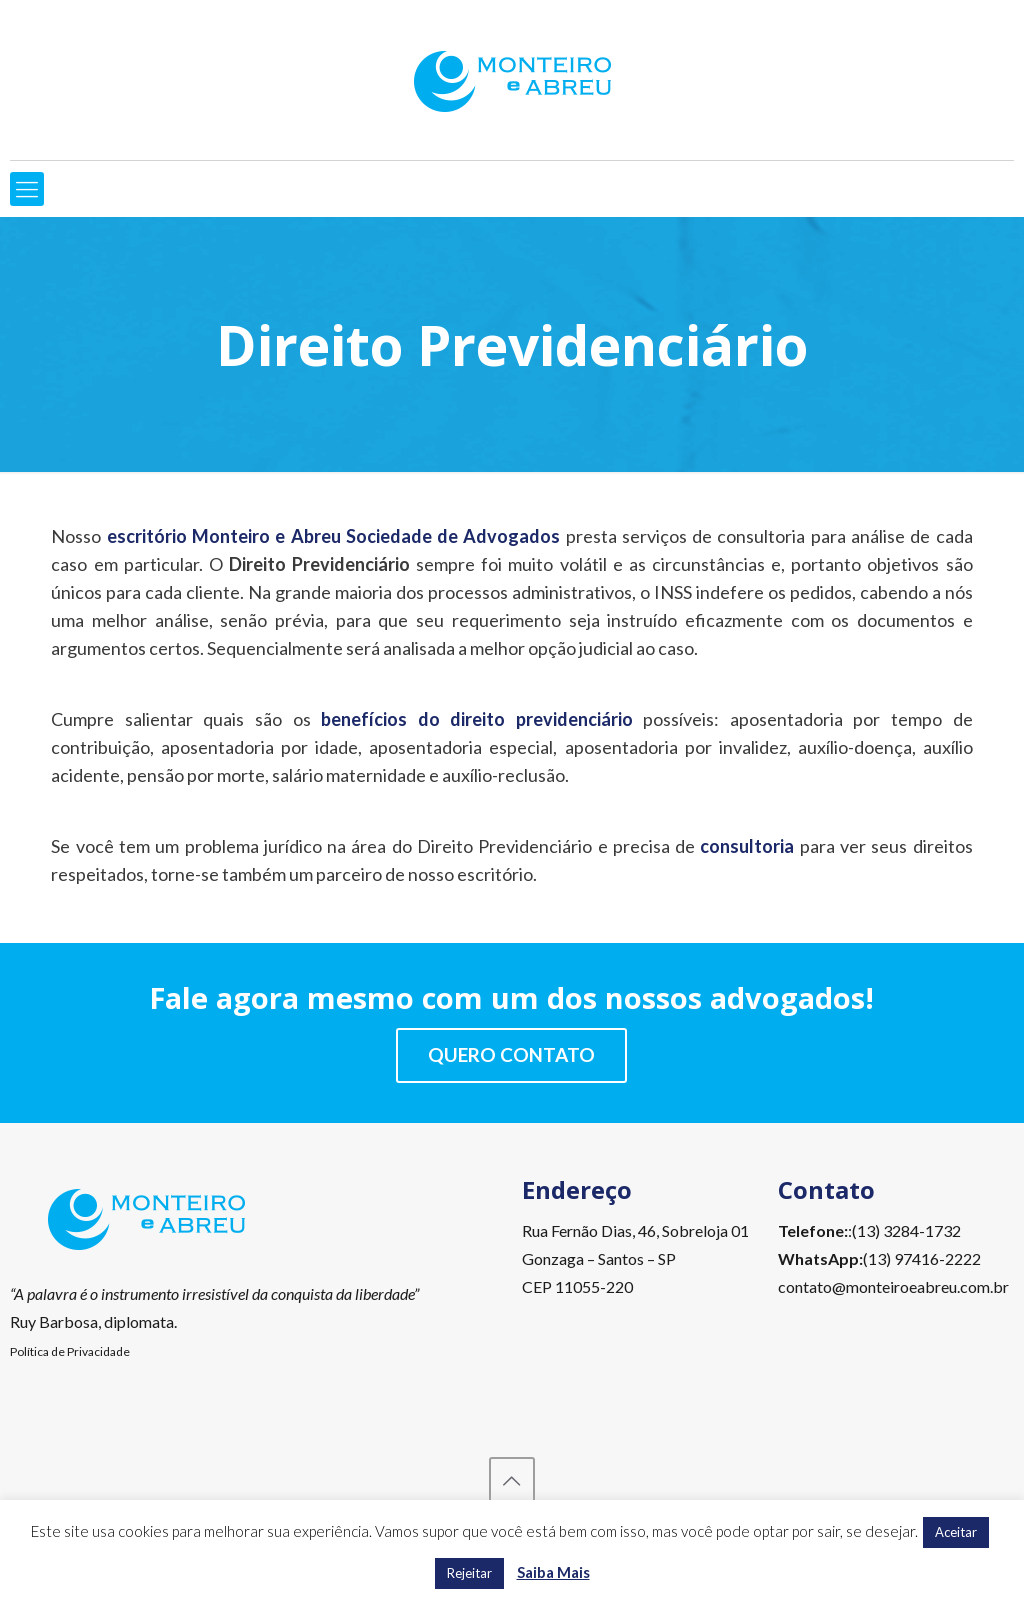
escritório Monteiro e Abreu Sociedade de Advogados (334, 536)
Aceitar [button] (956, 1532)
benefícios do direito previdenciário (477, 719)
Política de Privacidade (70, 1351)
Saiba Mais (553, 1572)
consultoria (747, 846)
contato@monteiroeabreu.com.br (893, 1286)
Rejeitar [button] (469, 1573)
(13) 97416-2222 (922, 1258)
